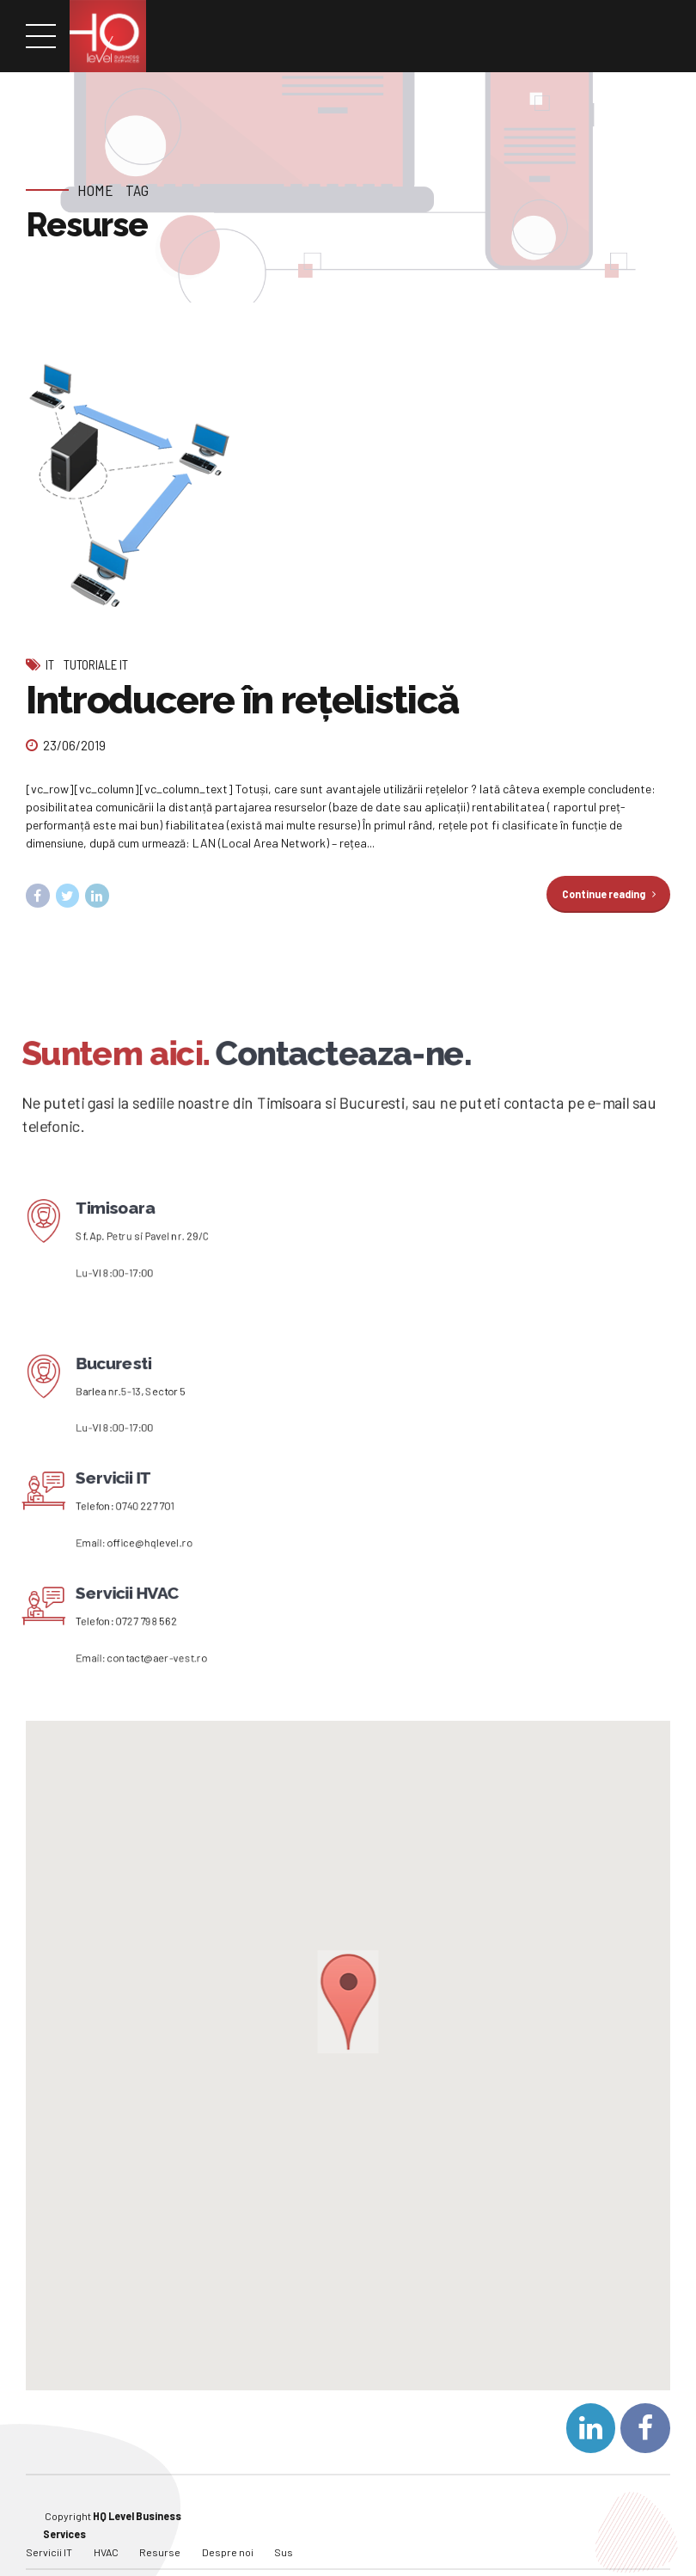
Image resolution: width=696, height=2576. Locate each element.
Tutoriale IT (96, 664)
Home (95, 190)
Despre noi (227, 2527)
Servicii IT (49, 2527)
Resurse (159, 2527)
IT (50, 664)
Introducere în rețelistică (242, 700)
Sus (283, 2527)
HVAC (106, 2527)
